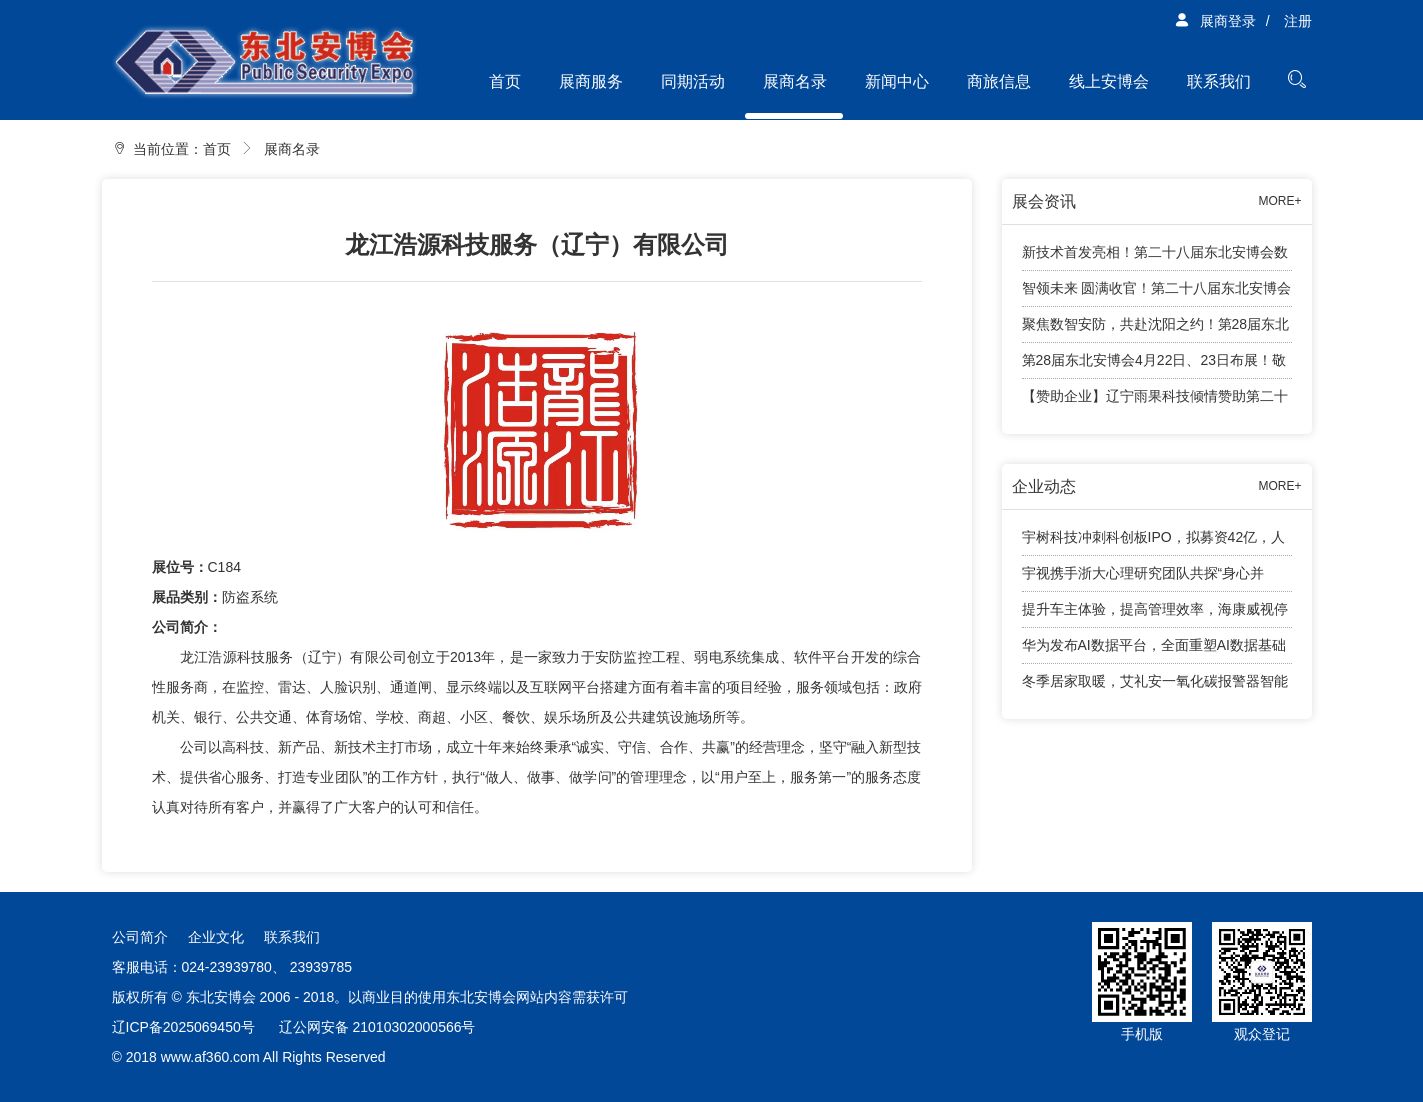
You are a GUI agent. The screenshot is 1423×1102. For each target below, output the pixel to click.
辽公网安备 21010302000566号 (377, 1027)
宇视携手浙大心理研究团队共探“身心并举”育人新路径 (1143, 578)
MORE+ (1279, 201)
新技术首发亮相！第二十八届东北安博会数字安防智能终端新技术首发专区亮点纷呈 (1155, 257)
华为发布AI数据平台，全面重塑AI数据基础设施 (1154, 650)
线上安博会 (1109, 81)
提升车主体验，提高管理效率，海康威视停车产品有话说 (1155, 614)
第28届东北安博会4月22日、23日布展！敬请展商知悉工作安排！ (1154, 365)
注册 (1298, 21)
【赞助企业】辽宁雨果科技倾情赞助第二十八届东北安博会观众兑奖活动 (1155, 401)
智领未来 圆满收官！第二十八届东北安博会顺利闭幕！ (1157, 293)
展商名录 (795, 81)
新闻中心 (897, 81)
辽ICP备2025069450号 (183, 1027)
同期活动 (693, 81)
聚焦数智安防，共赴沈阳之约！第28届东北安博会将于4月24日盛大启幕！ (1156, 329)
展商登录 (1215, 21)
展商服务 (591, 81)
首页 (505, 81)
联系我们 (1219, 81)
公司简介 (140, 937)
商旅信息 (999, 81)
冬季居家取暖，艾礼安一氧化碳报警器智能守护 (1155, 686)
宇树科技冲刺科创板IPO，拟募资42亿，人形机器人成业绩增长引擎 (1154, 542)
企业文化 (216, 937)
